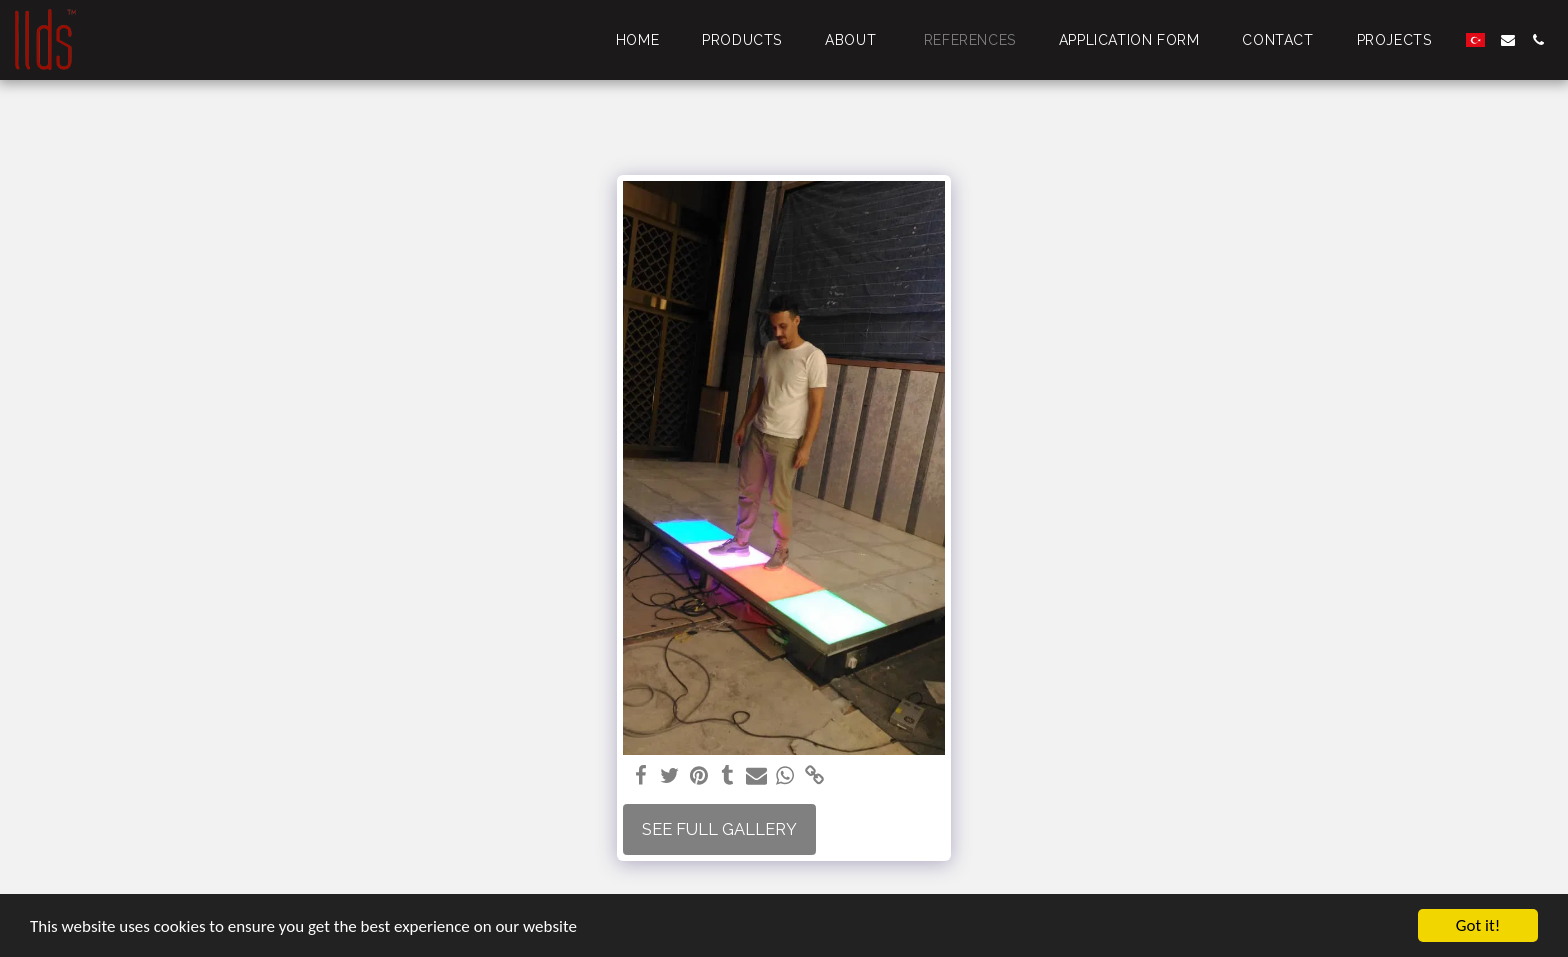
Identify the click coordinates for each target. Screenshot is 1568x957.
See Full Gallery (719, 829)
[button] (1508, 40)
